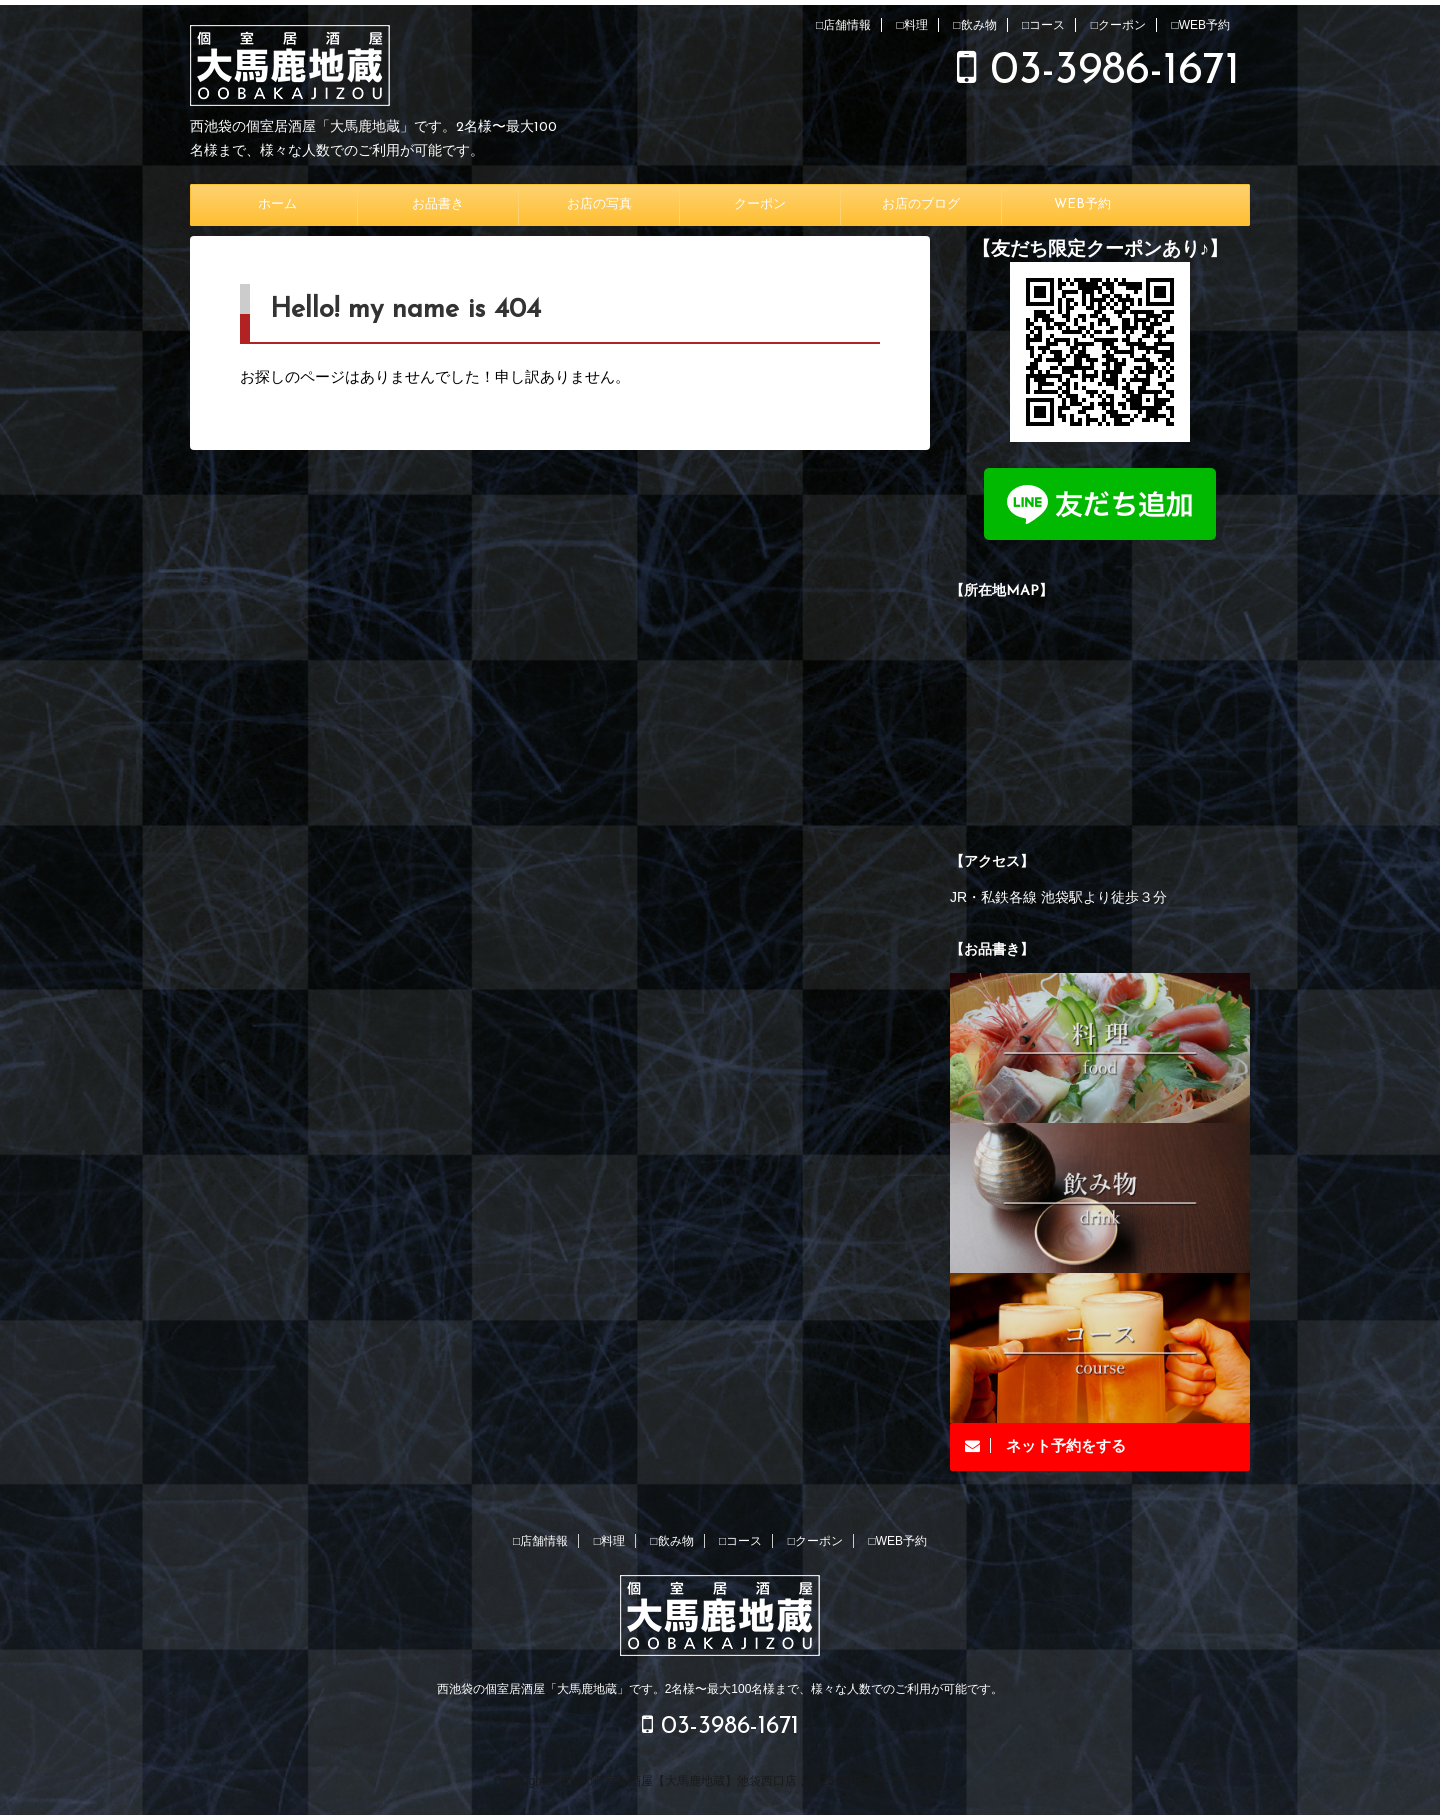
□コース (1043, 25)
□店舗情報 (843, 25)
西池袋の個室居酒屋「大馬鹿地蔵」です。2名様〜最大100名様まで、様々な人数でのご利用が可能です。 (720, 1689)
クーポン (760, 204)
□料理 (912, 25)
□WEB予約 (1200, 25)
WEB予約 (1082, 204)
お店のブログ (921, 204)
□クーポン (1118, 25)
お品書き (438, 204)
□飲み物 (974, 25)
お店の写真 (599, 204)
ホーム (277, 204)
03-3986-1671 (1098, 71)
